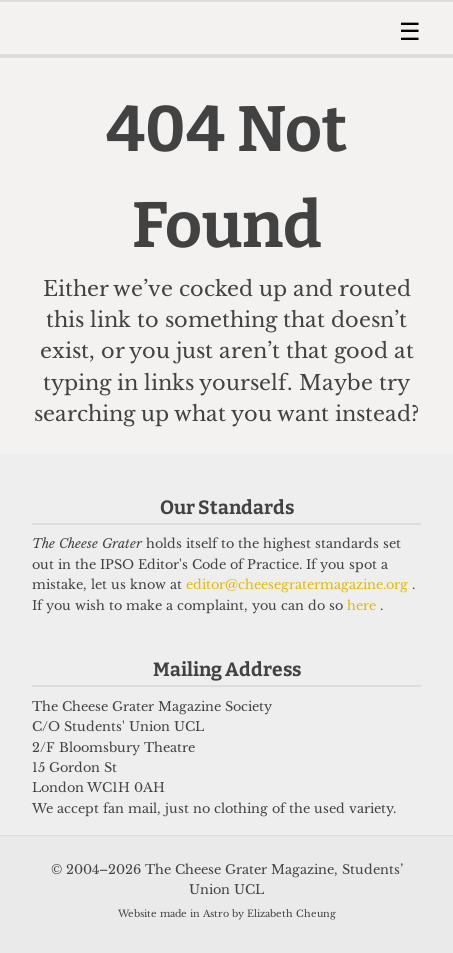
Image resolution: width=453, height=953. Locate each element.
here (363, 605)
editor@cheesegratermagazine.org (299, 584)
